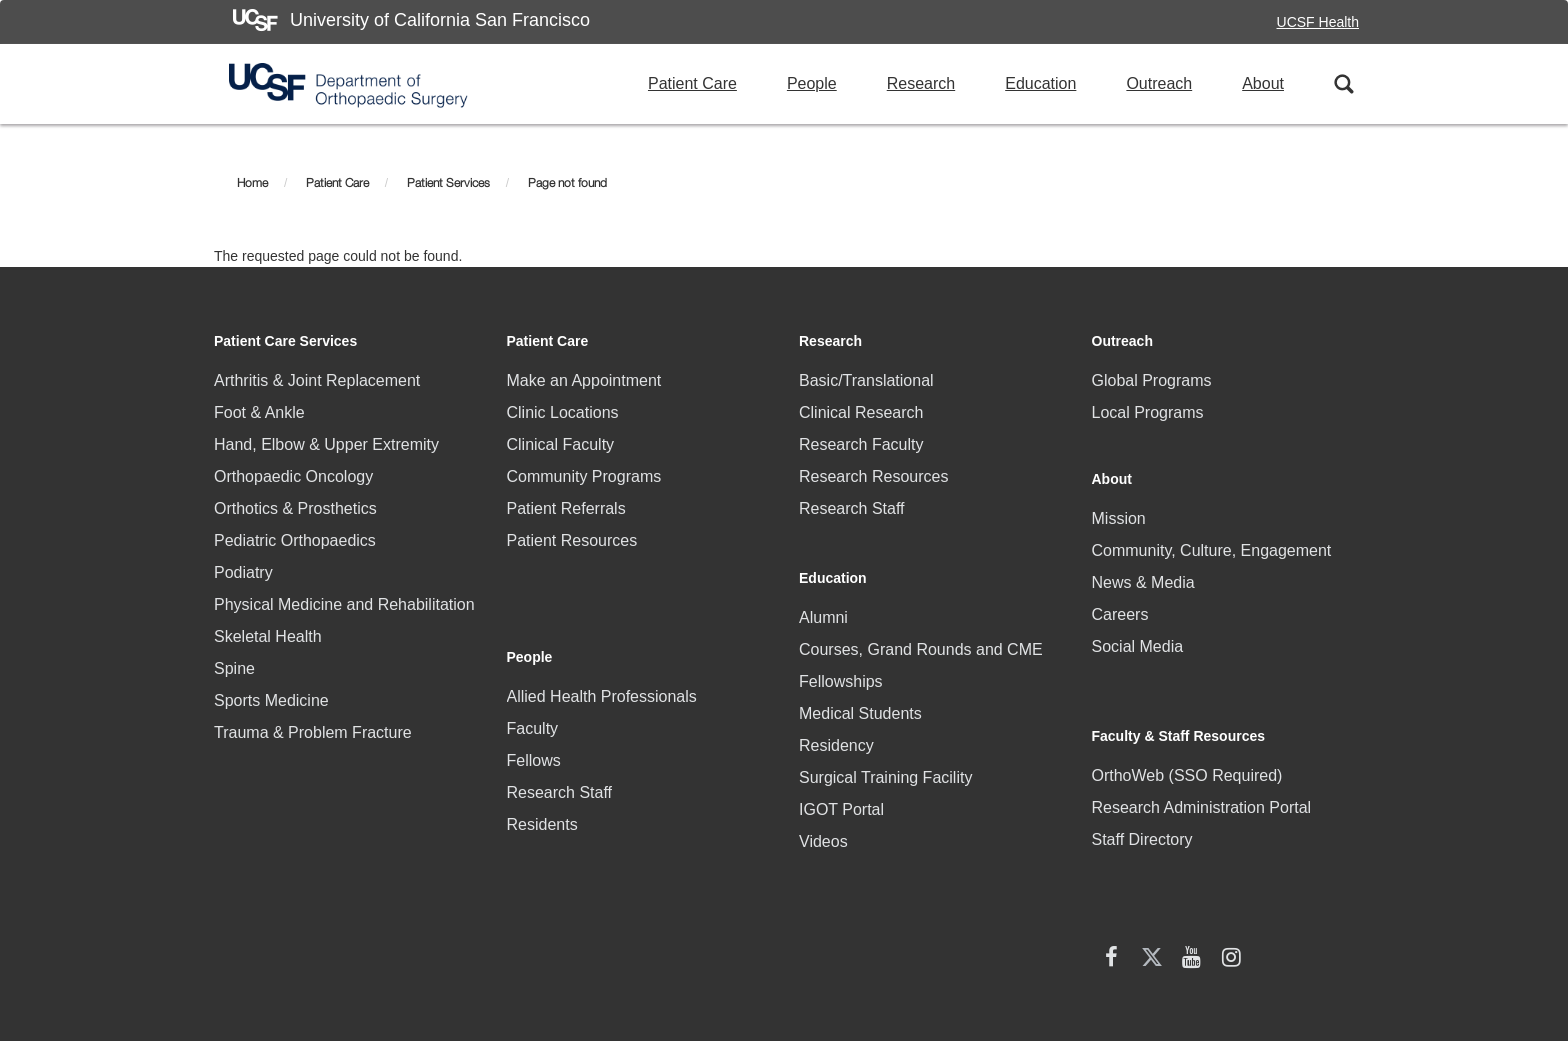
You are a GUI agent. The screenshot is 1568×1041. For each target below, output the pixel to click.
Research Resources (873, 476)
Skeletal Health (268, 636)
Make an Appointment (584, 380)
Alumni (823, 599)
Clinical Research (861, 412)
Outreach (1159, 83)
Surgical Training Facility (885, 759)
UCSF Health (1318, 22)
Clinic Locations (563, 412)
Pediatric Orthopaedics (295, 540)
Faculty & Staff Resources (1179, 683)
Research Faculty (861, 444)
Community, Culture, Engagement (1212, 535)
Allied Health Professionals (602, 631)
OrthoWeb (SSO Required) (1187, 722)
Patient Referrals (566, 508)
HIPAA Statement (538, 927)
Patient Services (448, 182)
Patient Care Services (285, 341)
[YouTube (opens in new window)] (1192, 844)
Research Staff (560, 727)
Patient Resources (572, 540)
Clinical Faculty (561, 444)
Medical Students (860, 695)
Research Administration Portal (1202, 754)
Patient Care (692, 83)
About (1263, 83)
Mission (1119, 503)
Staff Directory (1142, 786)
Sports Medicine (271, 700)
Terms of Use (1185, 934)
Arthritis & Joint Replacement (317, 380)
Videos (823, 823)
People (812, 83)
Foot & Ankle (259, 412)
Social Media (1138, 631)
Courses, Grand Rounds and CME (921, 631)
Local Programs (1148, 412)
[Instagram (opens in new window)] (1232, 844)
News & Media (1143, 567)
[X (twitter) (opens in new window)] (1152, 844)
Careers (1120, 599)
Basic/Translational (866, 380)
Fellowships (841, 663)
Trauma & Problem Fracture (313, 732)
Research (921, 83)
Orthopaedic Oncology (293, 476)
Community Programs (584, 476)
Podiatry (243, 572)
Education (1040, 83)
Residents (542, 759)
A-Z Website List (1314, 934)
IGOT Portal (841, 791)
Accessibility (947, 934)
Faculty (533, 663)
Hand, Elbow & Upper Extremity (326, 444)
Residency (836, 727)
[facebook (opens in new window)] (1112, 844)
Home (252, 182)
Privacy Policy (1064, 934)
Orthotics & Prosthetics (295, 508)
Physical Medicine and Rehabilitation (344, 604)
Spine (234, 668)
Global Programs (1152, 380)
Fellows (534, 695)
